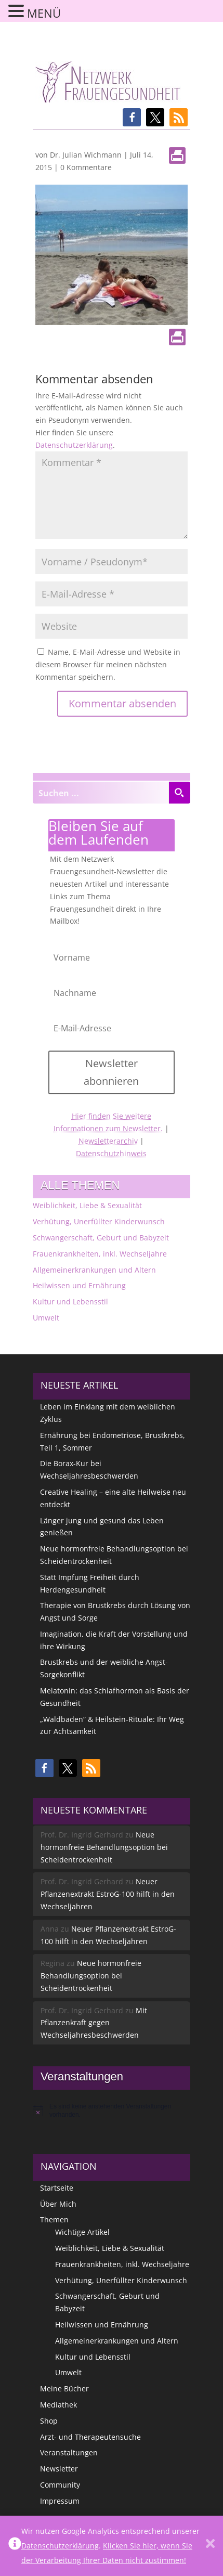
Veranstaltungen (69, 2452)
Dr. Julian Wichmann (86, 155)
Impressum (60, 2501)
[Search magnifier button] (179, 793)
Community (60, 2485)
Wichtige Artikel (82, 2232)
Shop (49, 2421)
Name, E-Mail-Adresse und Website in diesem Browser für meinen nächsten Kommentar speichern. (107, 664)
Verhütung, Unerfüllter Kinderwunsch (99, 1221)
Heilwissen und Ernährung (79, 1285)
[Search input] (101, 792)
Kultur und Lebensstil (70, 1301)
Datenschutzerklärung (74, 445)
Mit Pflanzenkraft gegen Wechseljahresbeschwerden (94, 2022)
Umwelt (46, 1318)
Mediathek (58, 2405)
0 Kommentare (86, 167)
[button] (132, 117)
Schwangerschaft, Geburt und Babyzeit (101, 1237)
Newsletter (59, 2469)
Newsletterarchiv (108, 1141)
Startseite (56, 2188)
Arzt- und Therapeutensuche (90, 2437)
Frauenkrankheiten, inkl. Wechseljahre (100, 1254)
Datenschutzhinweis (111, 1153)
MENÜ (44, 13)
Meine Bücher (64, 2388)
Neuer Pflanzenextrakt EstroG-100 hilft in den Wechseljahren (108, 1893)
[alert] (111, 2110)
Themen (54, 2219)
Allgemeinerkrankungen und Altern (94, 1270)
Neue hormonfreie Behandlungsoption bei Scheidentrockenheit (104, 1847)
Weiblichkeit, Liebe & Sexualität (87, 1205)
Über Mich (58, 2204)
